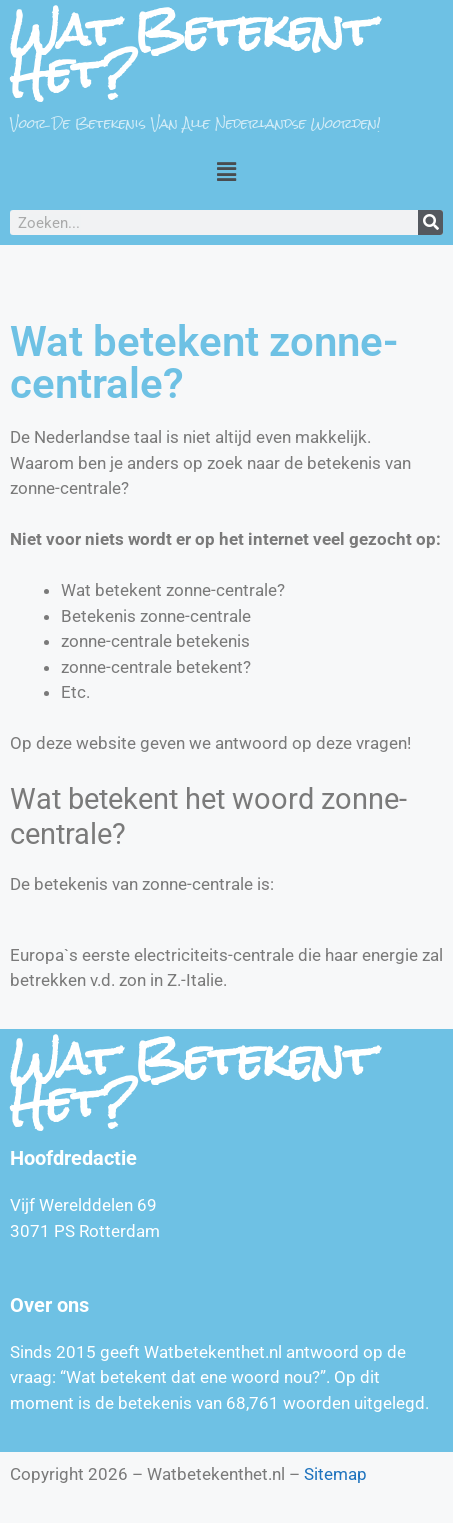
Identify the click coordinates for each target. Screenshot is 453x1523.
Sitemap (335, 1474)
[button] (226, 171)
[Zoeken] (430, 222)
